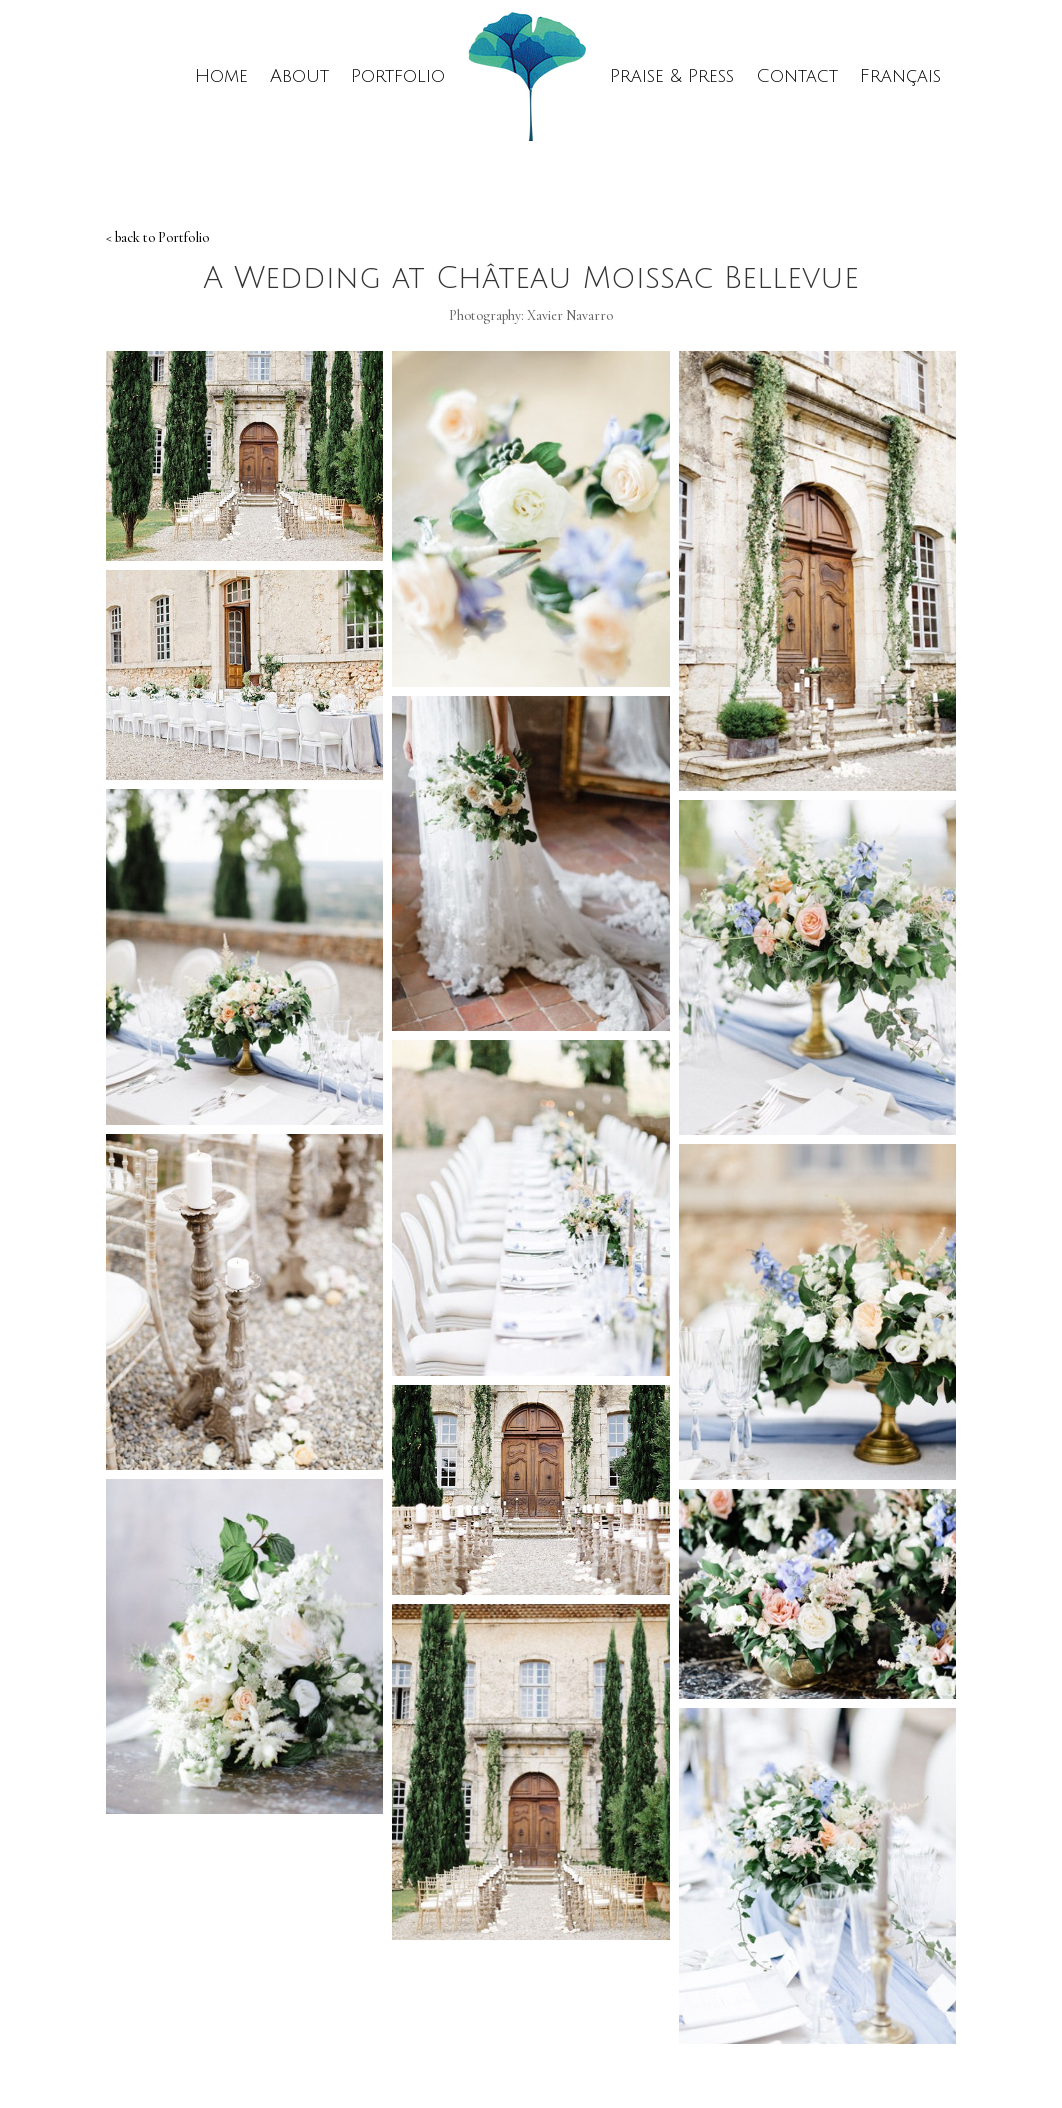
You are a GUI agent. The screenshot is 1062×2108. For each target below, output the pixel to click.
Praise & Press (672, 76)
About (299, 76)
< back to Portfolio (157, 237)
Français (900, 76)
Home (221, 76)
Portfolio (398, 76)
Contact (797, 76)
